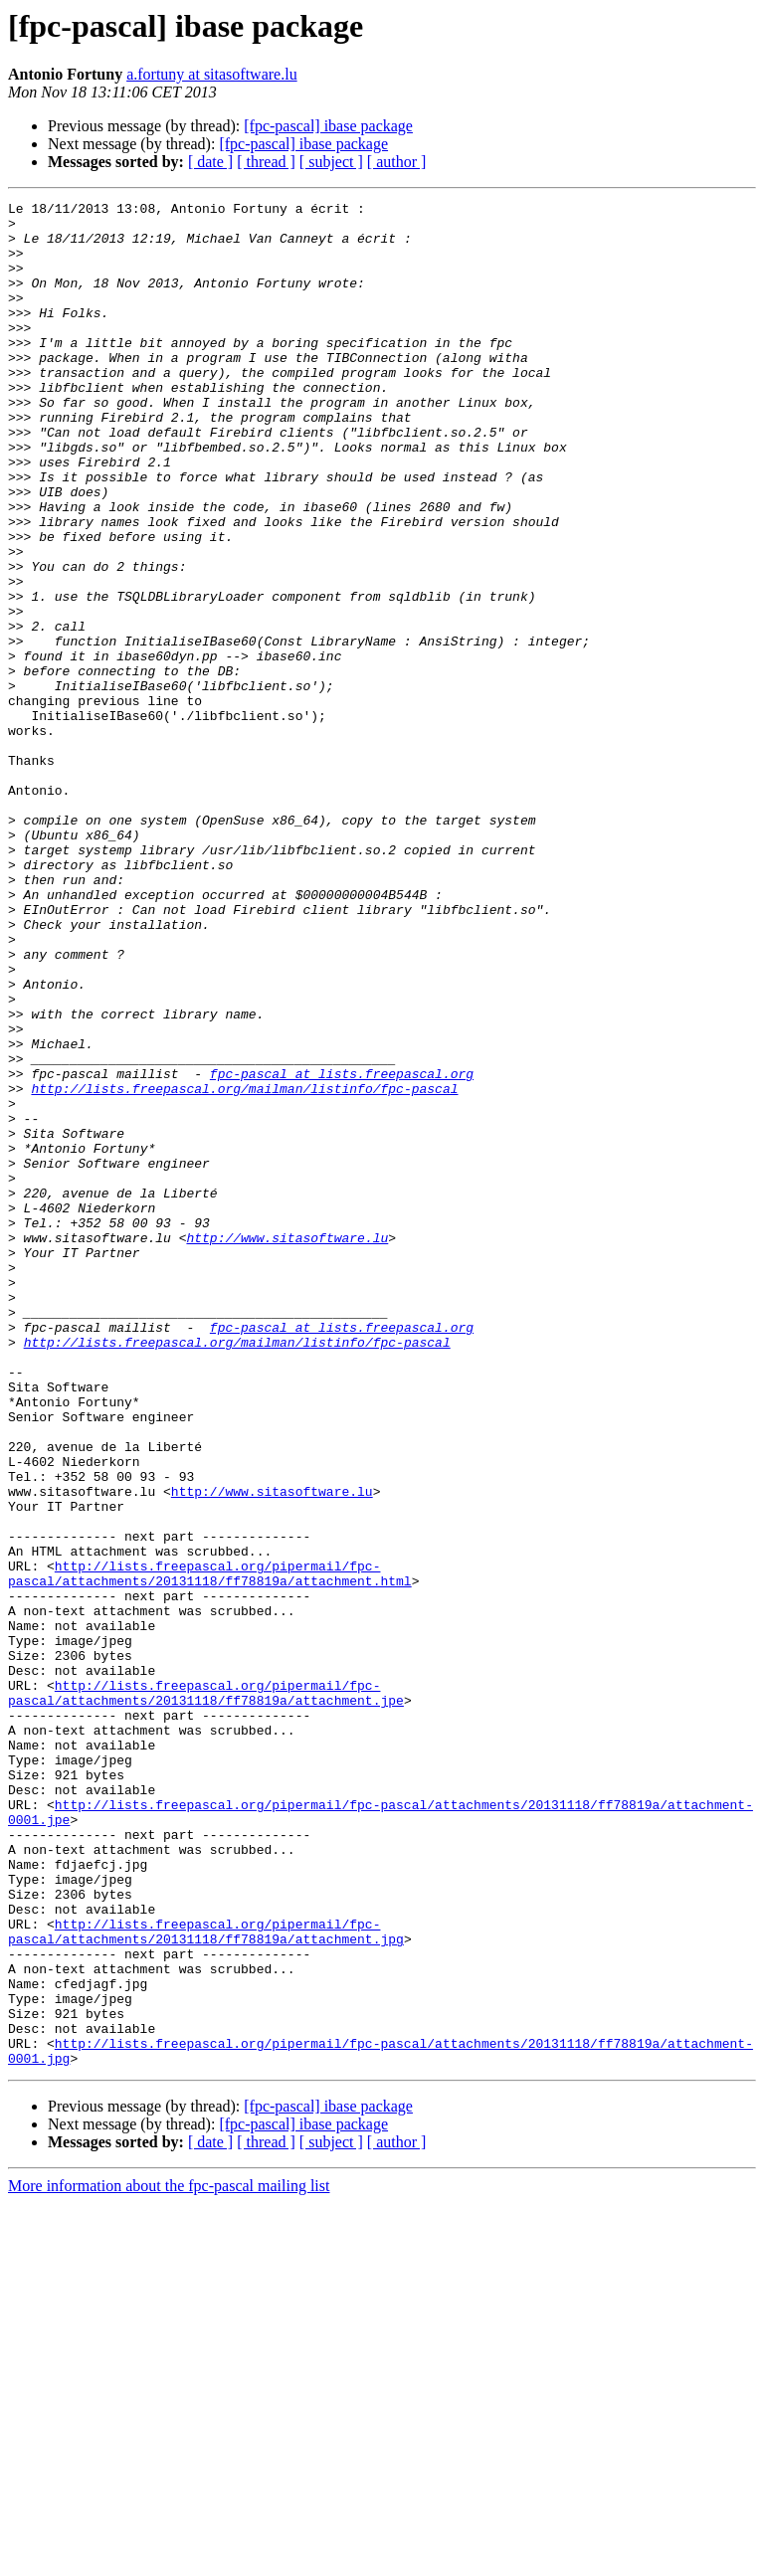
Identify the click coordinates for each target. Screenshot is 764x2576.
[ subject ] (331, 161)
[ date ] (210, 161)
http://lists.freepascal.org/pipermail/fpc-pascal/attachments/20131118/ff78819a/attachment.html (210, 1849)
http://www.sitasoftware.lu (287, 1446)
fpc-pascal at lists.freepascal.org (342, 1249)
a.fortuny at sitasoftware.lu (211, 74)
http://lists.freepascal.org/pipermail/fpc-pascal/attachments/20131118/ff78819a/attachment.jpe (206, 1992)
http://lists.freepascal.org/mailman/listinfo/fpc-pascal (244, 1267)
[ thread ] (266, 161)
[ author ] (397, 161)
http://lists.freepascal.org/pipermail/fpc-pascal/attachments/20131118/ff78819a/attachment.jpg (206, 2279)
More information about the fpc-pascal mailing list (168, 2558)
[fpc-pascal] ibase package (328, 125)
